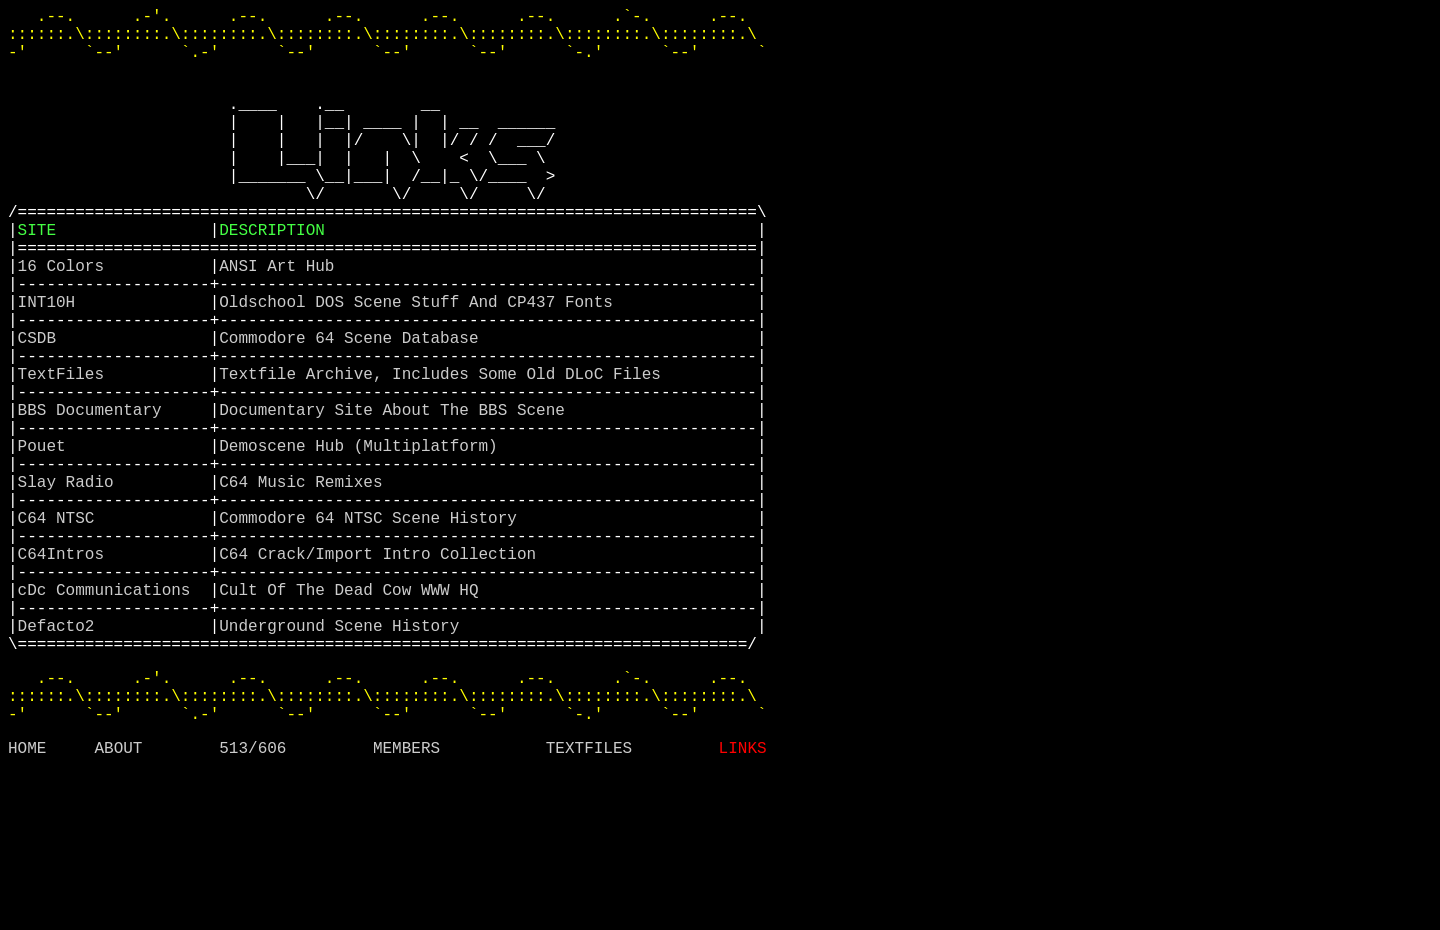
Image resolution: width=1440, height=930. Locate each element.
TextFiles (66, 453)
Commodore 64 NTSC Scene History (372, 629)
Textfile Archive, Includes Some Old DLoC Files (444, 453)
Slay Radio (71, 585)
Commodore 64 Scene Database (353, 409)
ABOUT (118, 903)
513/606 (252, 903)
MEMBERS (406, 903)
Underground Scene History (344, 761)
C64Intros (66, 673)
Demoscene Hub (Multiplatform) (363, 541)
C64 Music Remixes (305, 585)
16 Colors (66, 321)
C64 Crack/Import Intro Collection (382, 673)
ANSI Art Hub (281, 321)
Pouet (47, 541)
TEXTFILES (589, 903)
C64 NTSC (61, 629)
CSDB (42, 409)
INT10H (51, 365)
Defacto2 (61, 761)
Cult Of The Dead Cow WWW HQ (353, 717)
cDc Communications (109, 717)
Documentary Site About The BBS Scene (396, 497)
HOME (27, 903)
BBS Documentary (95, 497)
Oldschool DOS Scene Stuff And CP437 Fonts (420, 365)
